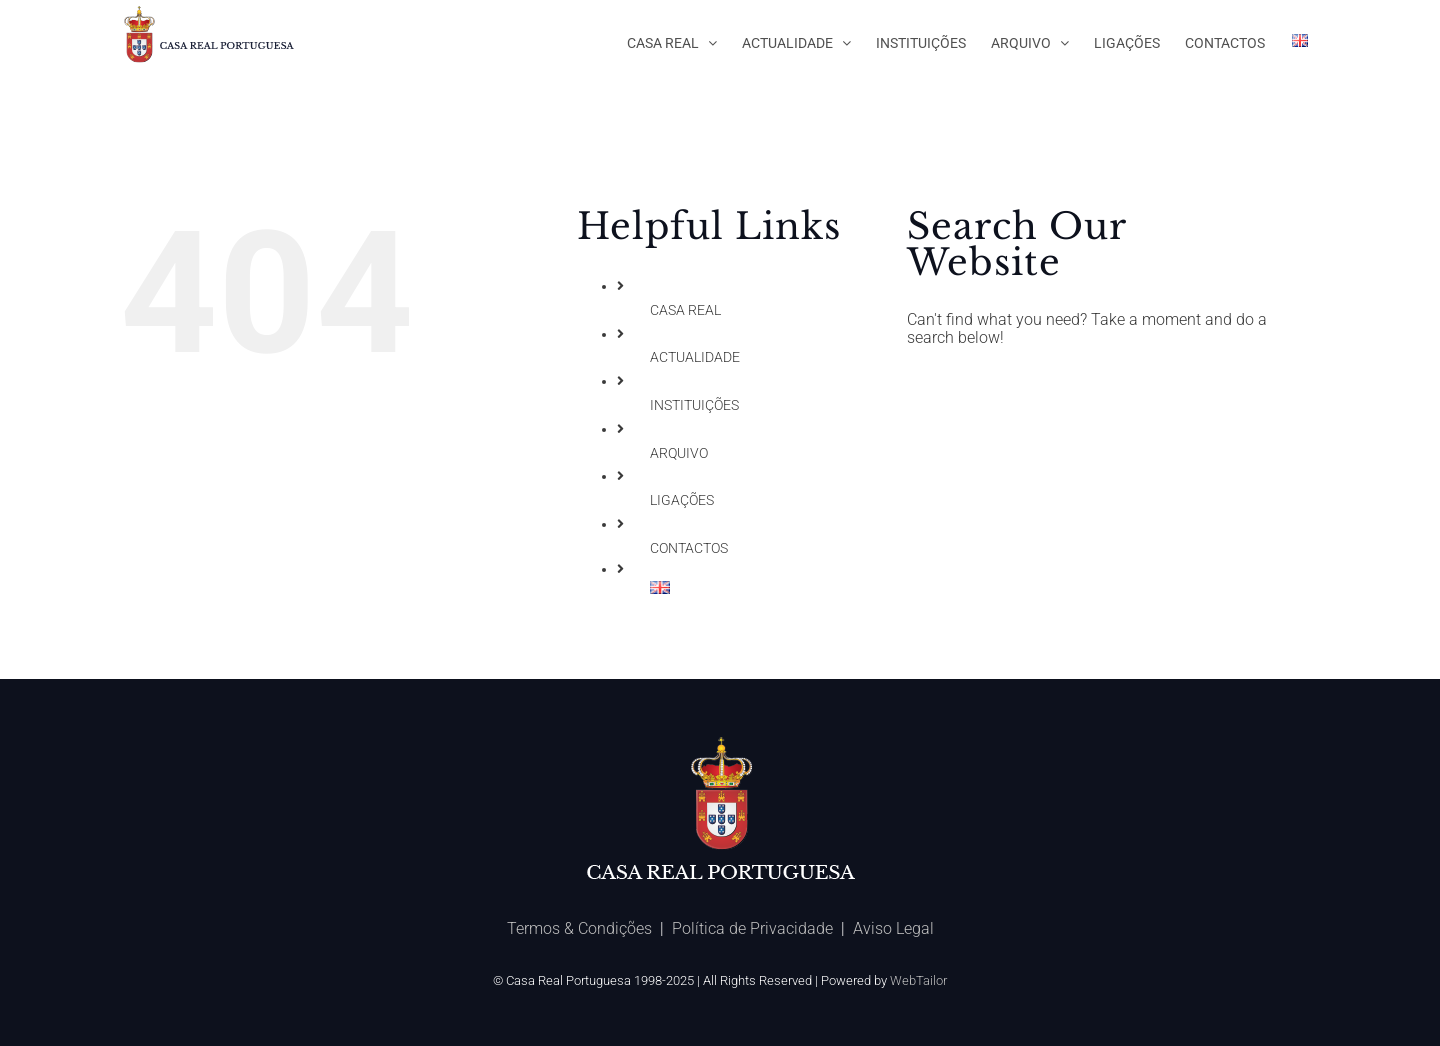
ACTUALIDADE (695, 357)
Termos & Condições (579, 928)
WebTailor (918, 980)
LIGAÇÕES (682, 500)
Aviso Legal (893, 928)
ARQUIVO (679, 453)
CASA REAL (685, 310)
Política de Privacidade (752, 928)
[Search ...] (1097, 391)
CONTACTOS (689, 548)
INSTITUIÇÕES (694, 405)
